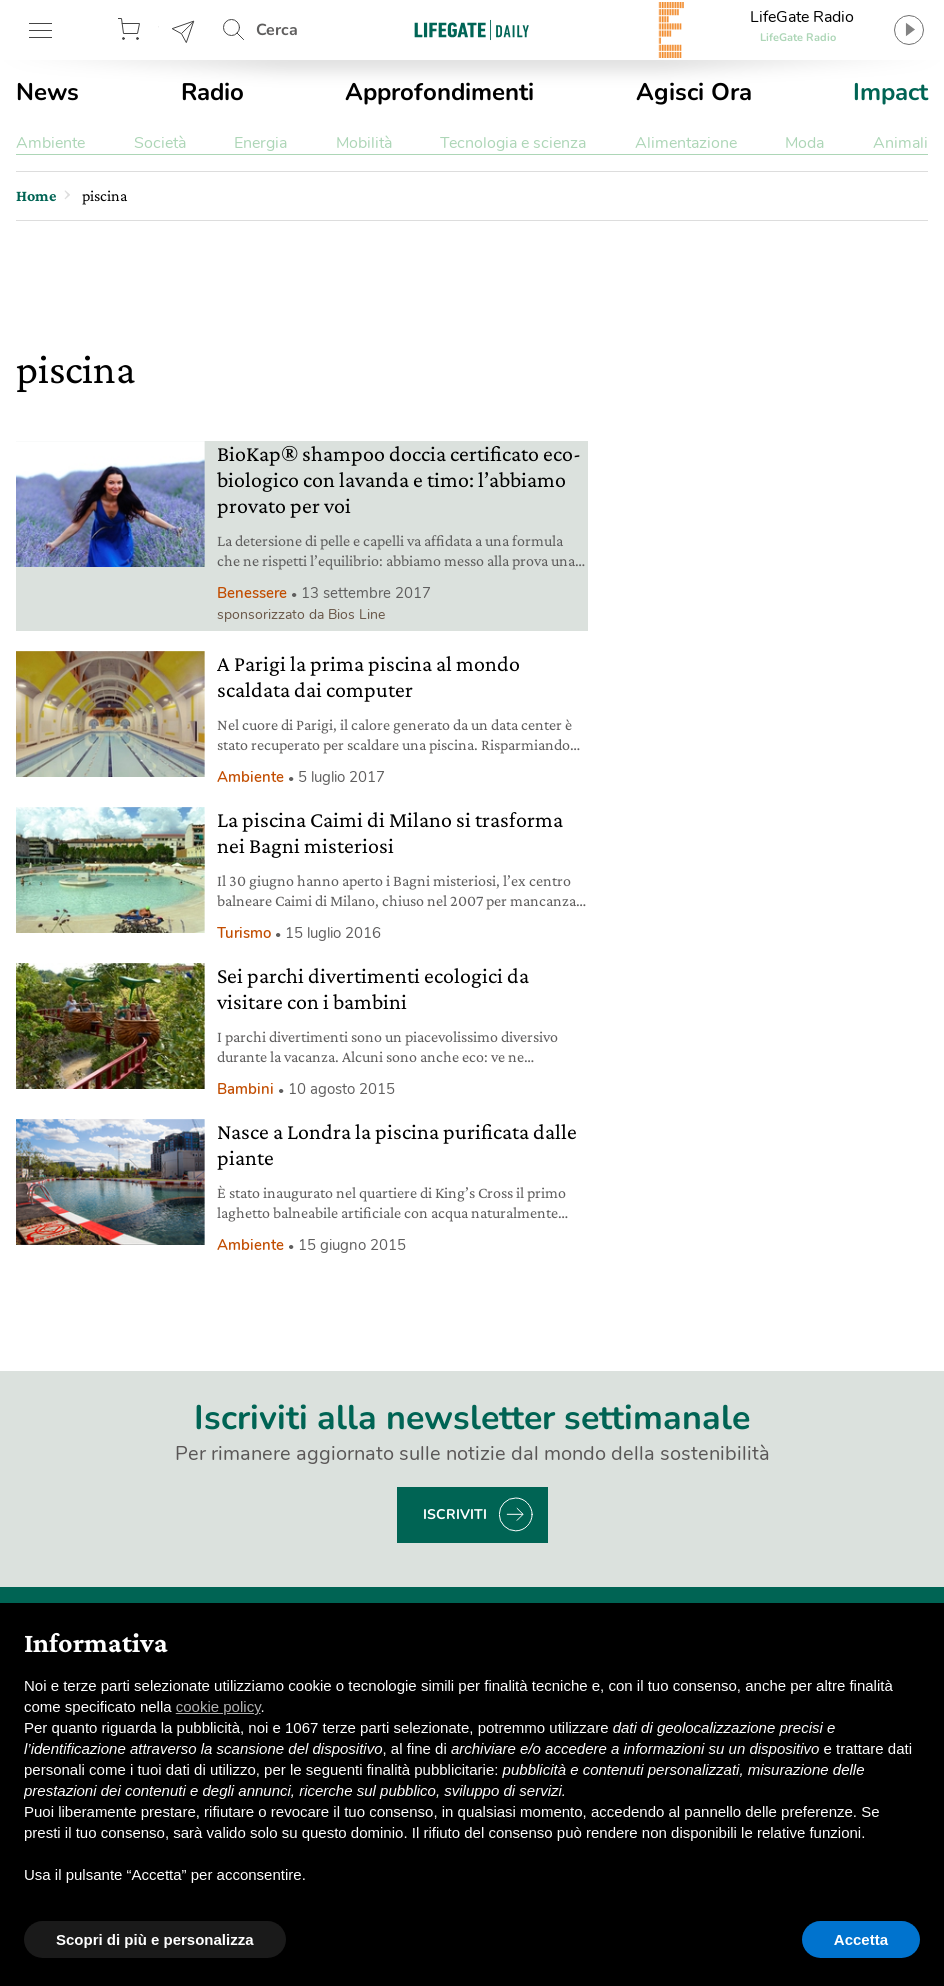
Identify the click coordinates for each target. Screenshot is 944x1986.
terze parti (356, 1727)
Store (132, 30)
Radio (212, 92)
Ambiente (50, 143)
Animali (900, 143)
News (47, 92)
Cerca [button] (277, 30)
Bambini (245, 1089)
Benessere (252, 593)
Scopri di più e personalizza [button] (155, 1939)
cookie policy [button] (218, 1706)
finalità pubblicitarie (431, 1769)
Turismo (244, 933)
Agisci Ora (694, 92)
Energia (260, 143)
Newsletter (184, 30)
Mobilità (364, 143)
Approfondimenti (439, 92)
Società (160, 143)
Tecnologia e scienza (513, 143)
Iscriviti (455, 1514)
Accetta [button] (861, 1939)
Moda (804, 143)
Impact (890, 92)
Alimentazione (686, 143)
